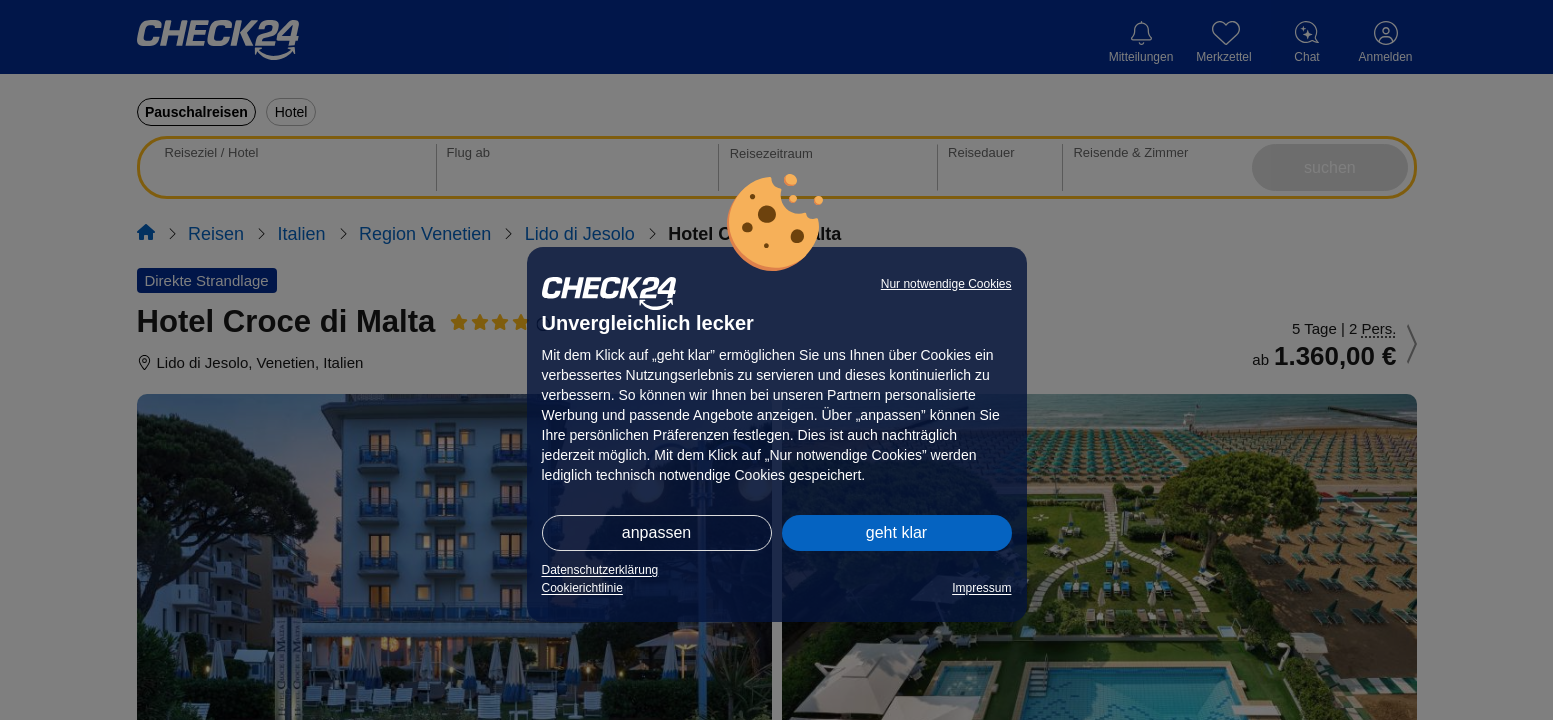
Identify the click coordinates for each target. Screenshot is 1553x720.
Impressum (981, 588)
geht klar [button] (896, 532)
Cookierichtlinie (582, 588)
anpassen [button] (656, 532)
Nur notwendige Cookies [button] (946, 284)
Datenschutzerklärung (600, 570)
